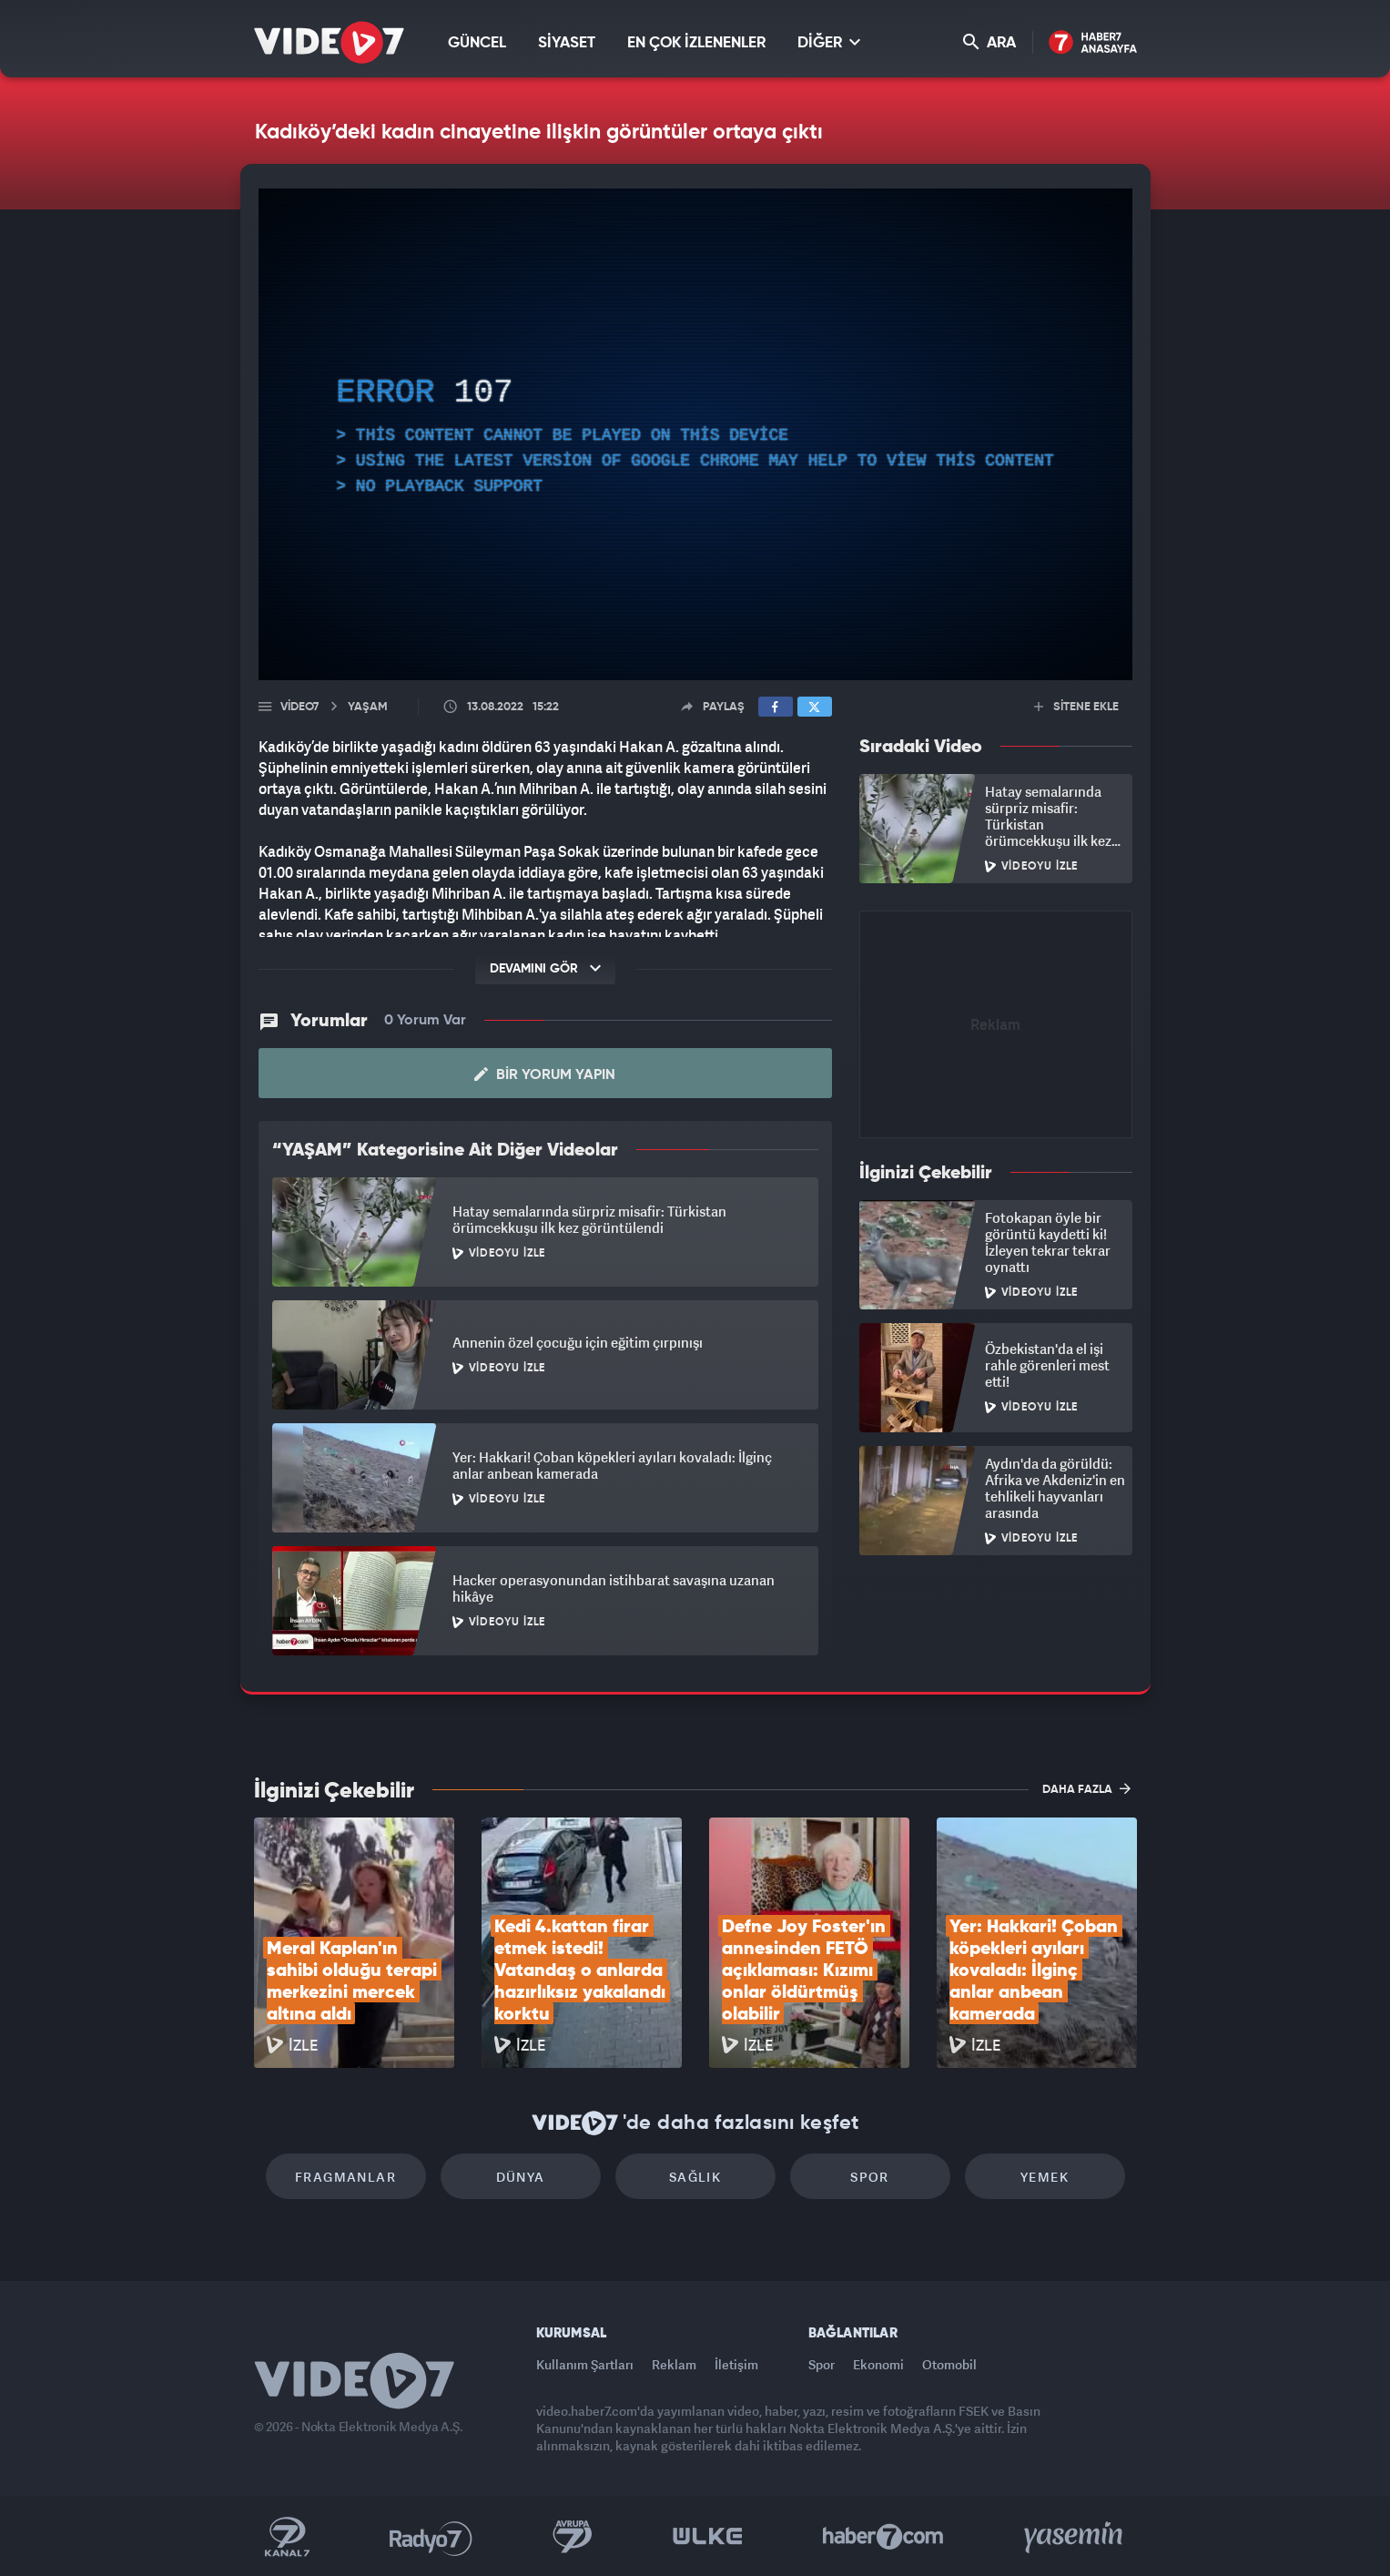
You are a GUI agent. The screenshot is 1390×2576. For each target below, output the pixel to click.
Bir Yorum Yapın (544, 1074)
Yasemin (1075, 2537)
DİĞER (828, 42)
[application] (695, 434)
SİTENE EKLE (1076, 707)
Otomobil (949, 2364)
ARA (989, 42)
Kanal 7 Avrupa (573, 2537)
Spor (869, 2176)
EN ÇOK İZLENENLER (696, 43)
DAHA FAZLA (1086, 1788)
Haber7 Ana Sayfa (1093, 43)
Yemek (1044, 2176)
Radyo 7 (431, 2537)
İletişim (736, 2364)
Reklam (674, 2364)
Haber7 (883, 2537)
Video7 (299, 707)
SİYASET (566, 43)
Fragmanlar (345, 2176)
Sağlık (695, 2176)
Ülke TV (708, 2537)
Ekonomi (878, 2364)
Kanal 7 (286, 2537)
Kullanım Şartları (585, 2364)
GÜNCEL (477, 43)
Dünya (520, 2176)
